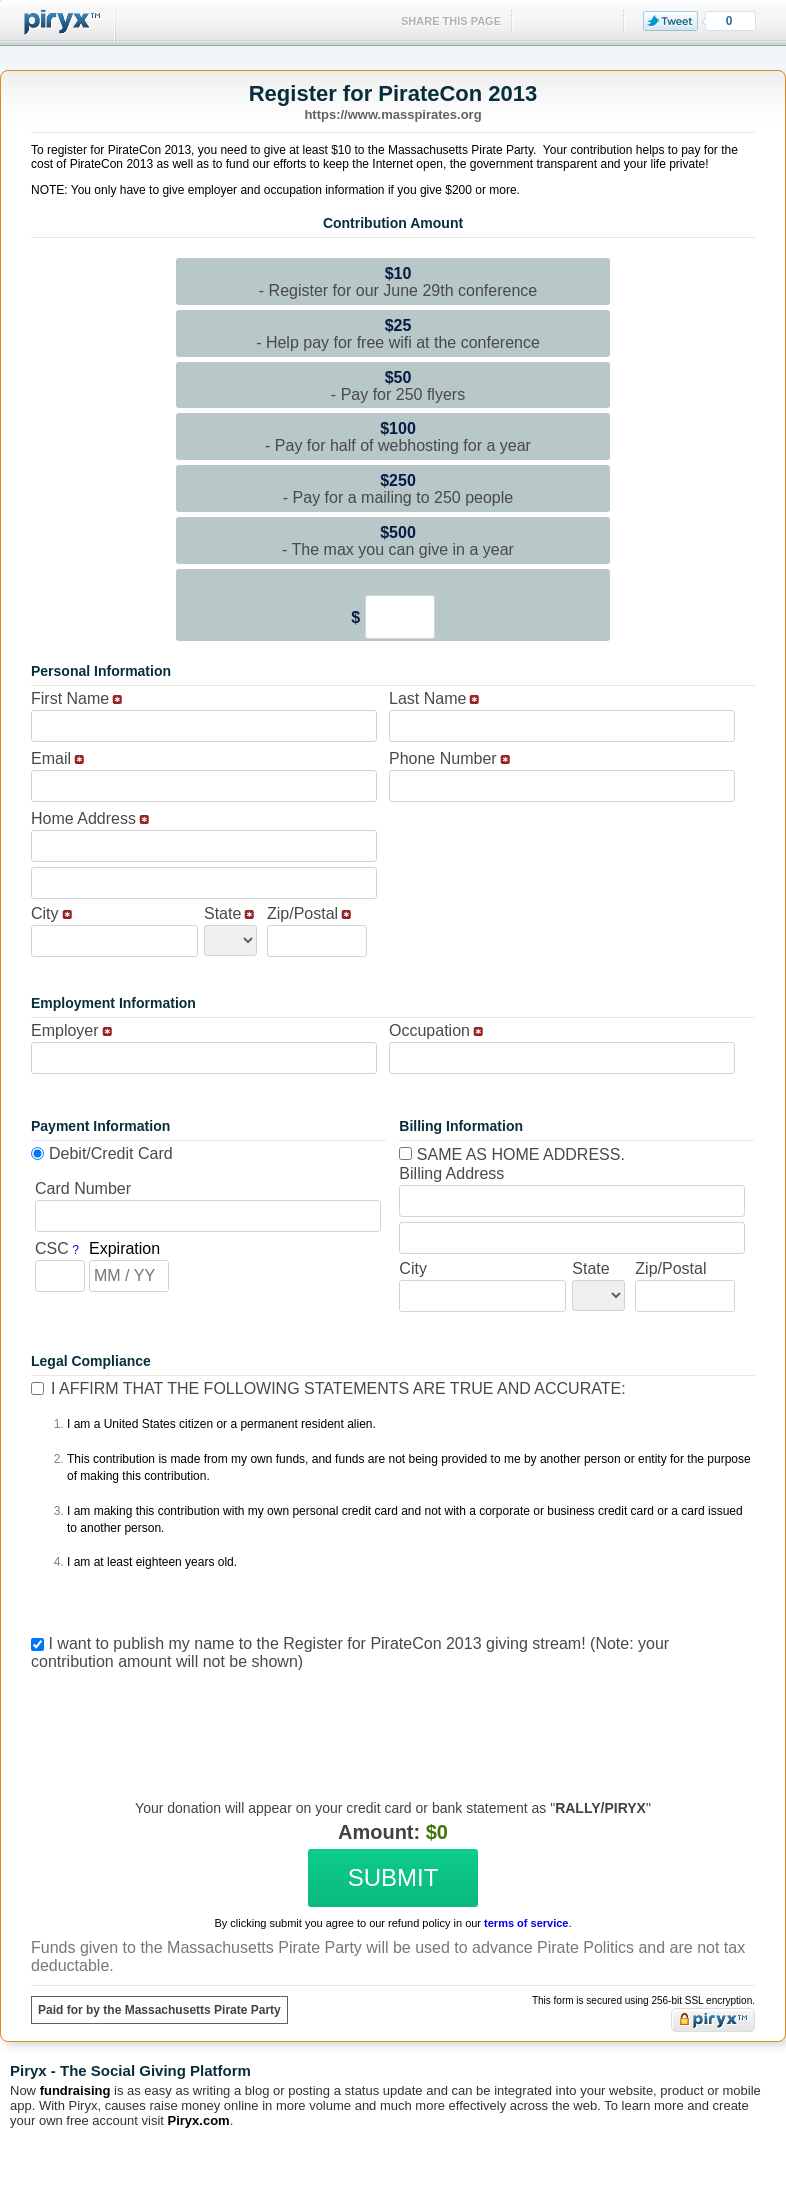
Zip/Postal (302, 913)
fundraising (75, 2090)
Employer (65, 1030)
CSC (52, 1248)
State (222, 913)
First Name (70, 698)
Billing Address (451, 1173)
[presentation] (390, 1720)
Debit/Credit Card (111, 1153)
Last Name (427, 698)
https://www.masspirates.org (392, 114)
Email (51, 758)
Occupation (429, 1030)
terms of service (526, 1923)
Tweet (670, 21)
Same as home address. (512, 1154)
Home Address (83, 818)
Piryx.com (199, 2120)
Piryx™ (58, 22)
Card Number (83, 1188)
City (45, 913)
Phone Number (443, 758)
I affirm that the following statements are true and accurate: (338, 1388)
